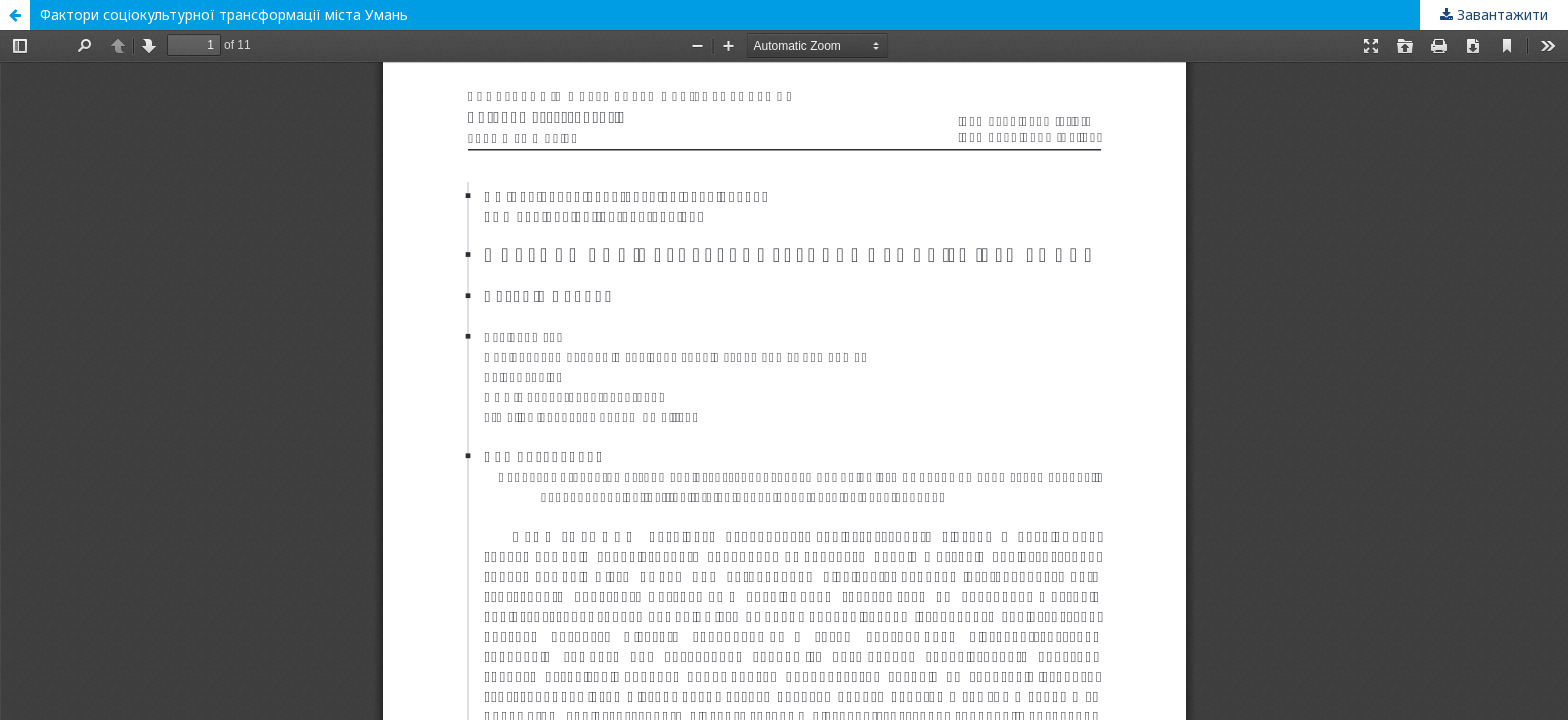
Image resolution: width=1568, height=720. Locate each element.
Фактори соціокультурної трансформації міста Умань (224, 14)
